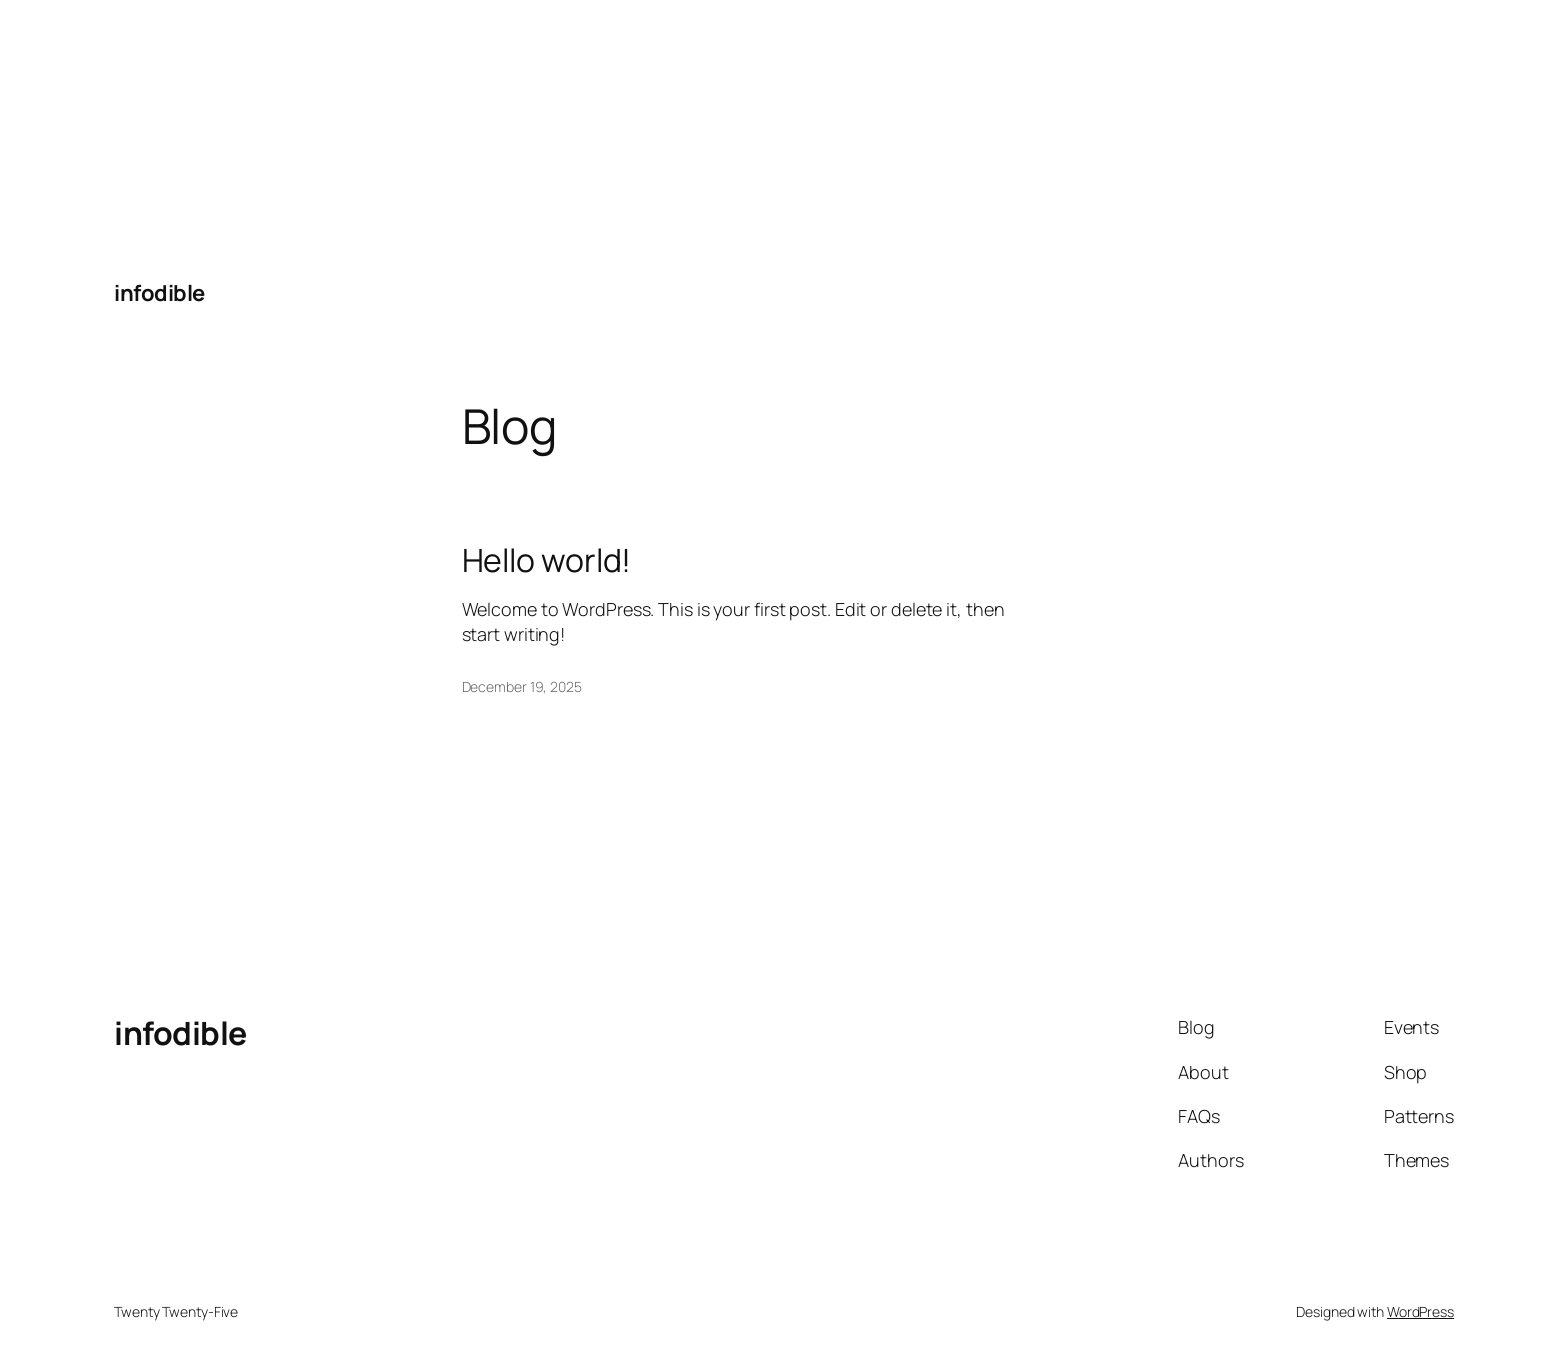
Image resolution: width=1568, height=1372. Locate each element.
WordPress (1420, 1311)
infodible (159, 293)
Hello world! (547, 560)
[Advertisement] (150, 125)
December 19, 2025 (522, 686)
